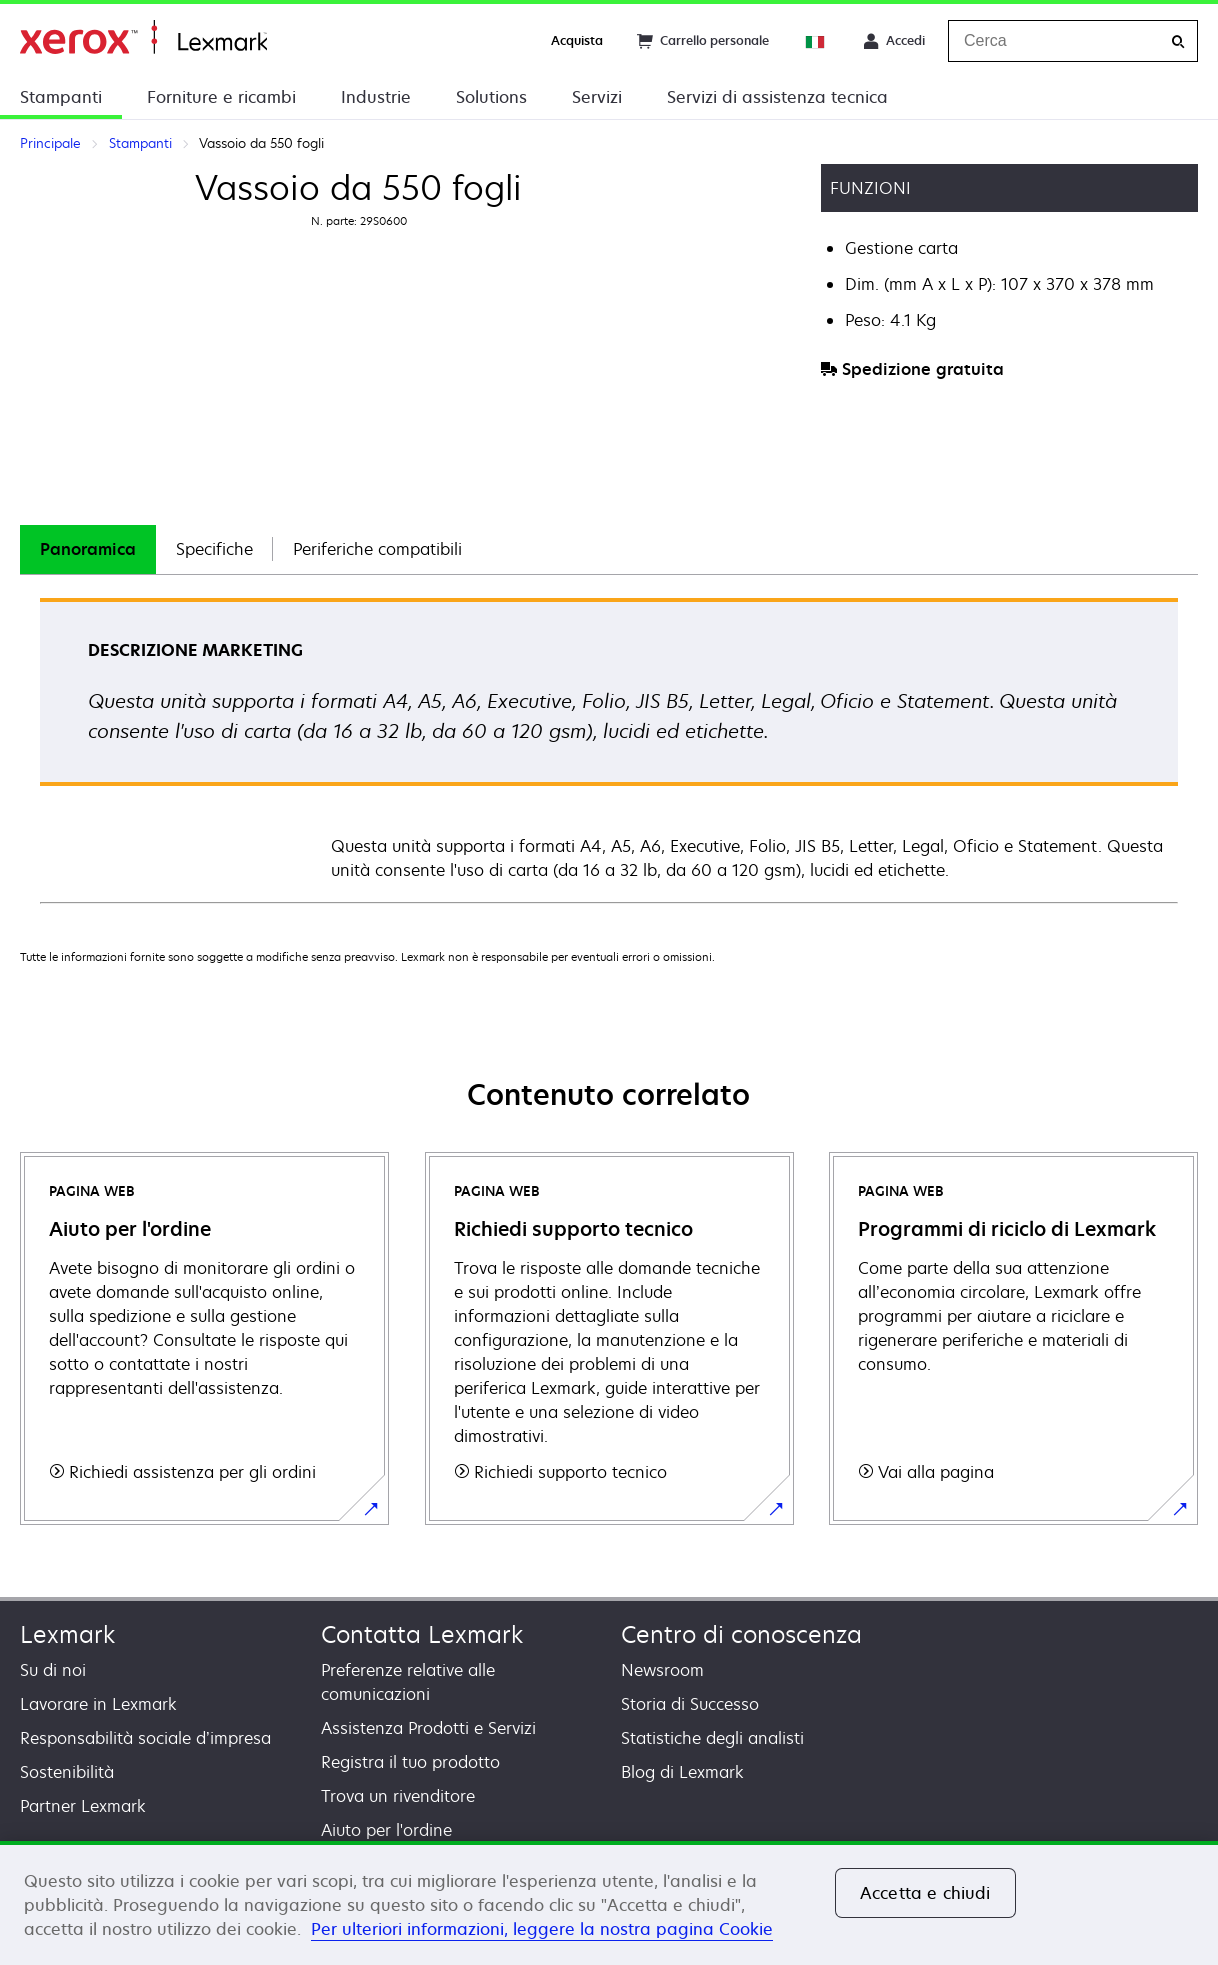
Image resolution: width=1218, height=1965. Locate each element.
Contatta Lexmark (422, 1634)
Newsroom (662, 1670)
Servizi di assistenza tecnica (777, 97)
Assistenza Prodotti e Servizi (428, 1728)
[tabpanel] (609, 749)
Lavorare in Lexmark (98, 1704)
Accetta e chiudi (925, 1893)
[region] (609, 1903)
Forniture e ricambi (221, 97)
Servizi (597, 97)
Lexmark (67, 1634)
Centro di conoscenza (741, 1634)
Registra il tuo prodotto (410, 1762)
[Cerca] (1178, 41)
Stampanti (61, 97)
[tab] (88, 549)
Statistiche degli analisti (712, 1738)
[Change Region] (816, 41)
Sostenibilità (67, 1772)
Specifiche (214, 549)
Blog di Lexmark (682, 1772)
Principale (143, 37)
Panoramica (88, 549)
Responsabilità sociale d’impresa (145, 1738)
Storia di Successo (690, 1704)
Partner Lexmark (83, 1806)
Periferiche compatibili (377, 549)
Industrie (376, 97)
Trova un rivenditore (398, 1796)
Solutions (491, 97)
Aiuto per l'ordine (386, 1830)
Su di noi (53, 1670)
